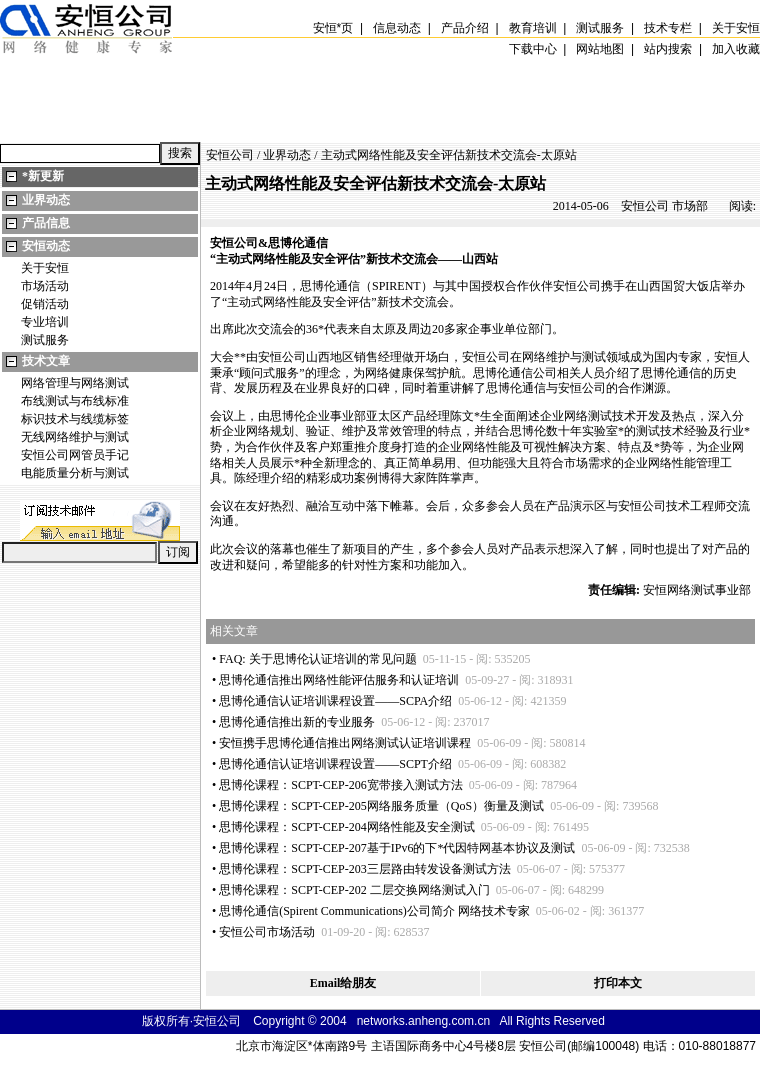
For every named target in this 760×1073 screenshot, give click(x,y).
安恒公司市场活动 (267, 932)
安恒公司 (230, 155)
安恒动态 (46, 246)
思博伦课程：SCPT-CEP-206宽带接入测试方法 (341, 785)
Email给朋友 (343, 983)
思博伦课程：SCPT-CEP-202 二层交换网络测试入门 (354, 890)
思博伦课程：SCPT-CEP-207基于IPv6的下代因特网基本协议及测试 (397, 848)
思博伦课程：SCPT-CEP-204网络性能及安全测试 (347, 827)
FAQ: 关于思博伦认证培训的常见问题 (317, 659)
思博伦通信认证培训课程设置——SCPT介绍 (335, 764)
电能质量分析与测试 (75, 473)
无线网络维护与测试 (75, 437)
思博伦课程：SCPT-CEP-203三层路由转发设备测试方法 (365, 869)
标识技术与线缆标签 (75, 419)
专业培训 (45, 322)
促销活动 (45, 304)
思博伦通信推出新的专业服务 (297, 722)
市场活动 (45, 286)
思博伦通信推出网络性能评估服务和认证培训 (339, 680)
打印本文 (618, 983)
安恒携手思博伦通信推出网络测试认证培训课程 (345, 743)
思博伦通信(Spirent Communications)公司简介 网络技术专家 (374, 911)
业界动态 (46, 200)
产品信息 (46, 223)
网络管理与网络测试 (75, 383)
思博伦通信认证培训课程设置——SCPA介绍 (335, 701)
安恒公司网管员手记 (75, 455)
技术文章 (46, 361)
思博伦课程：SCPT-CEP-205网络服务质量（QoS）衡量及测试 (381, 806)
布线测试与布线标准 (75, 401)
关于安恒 (45, 268)
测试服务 (45, 340)
